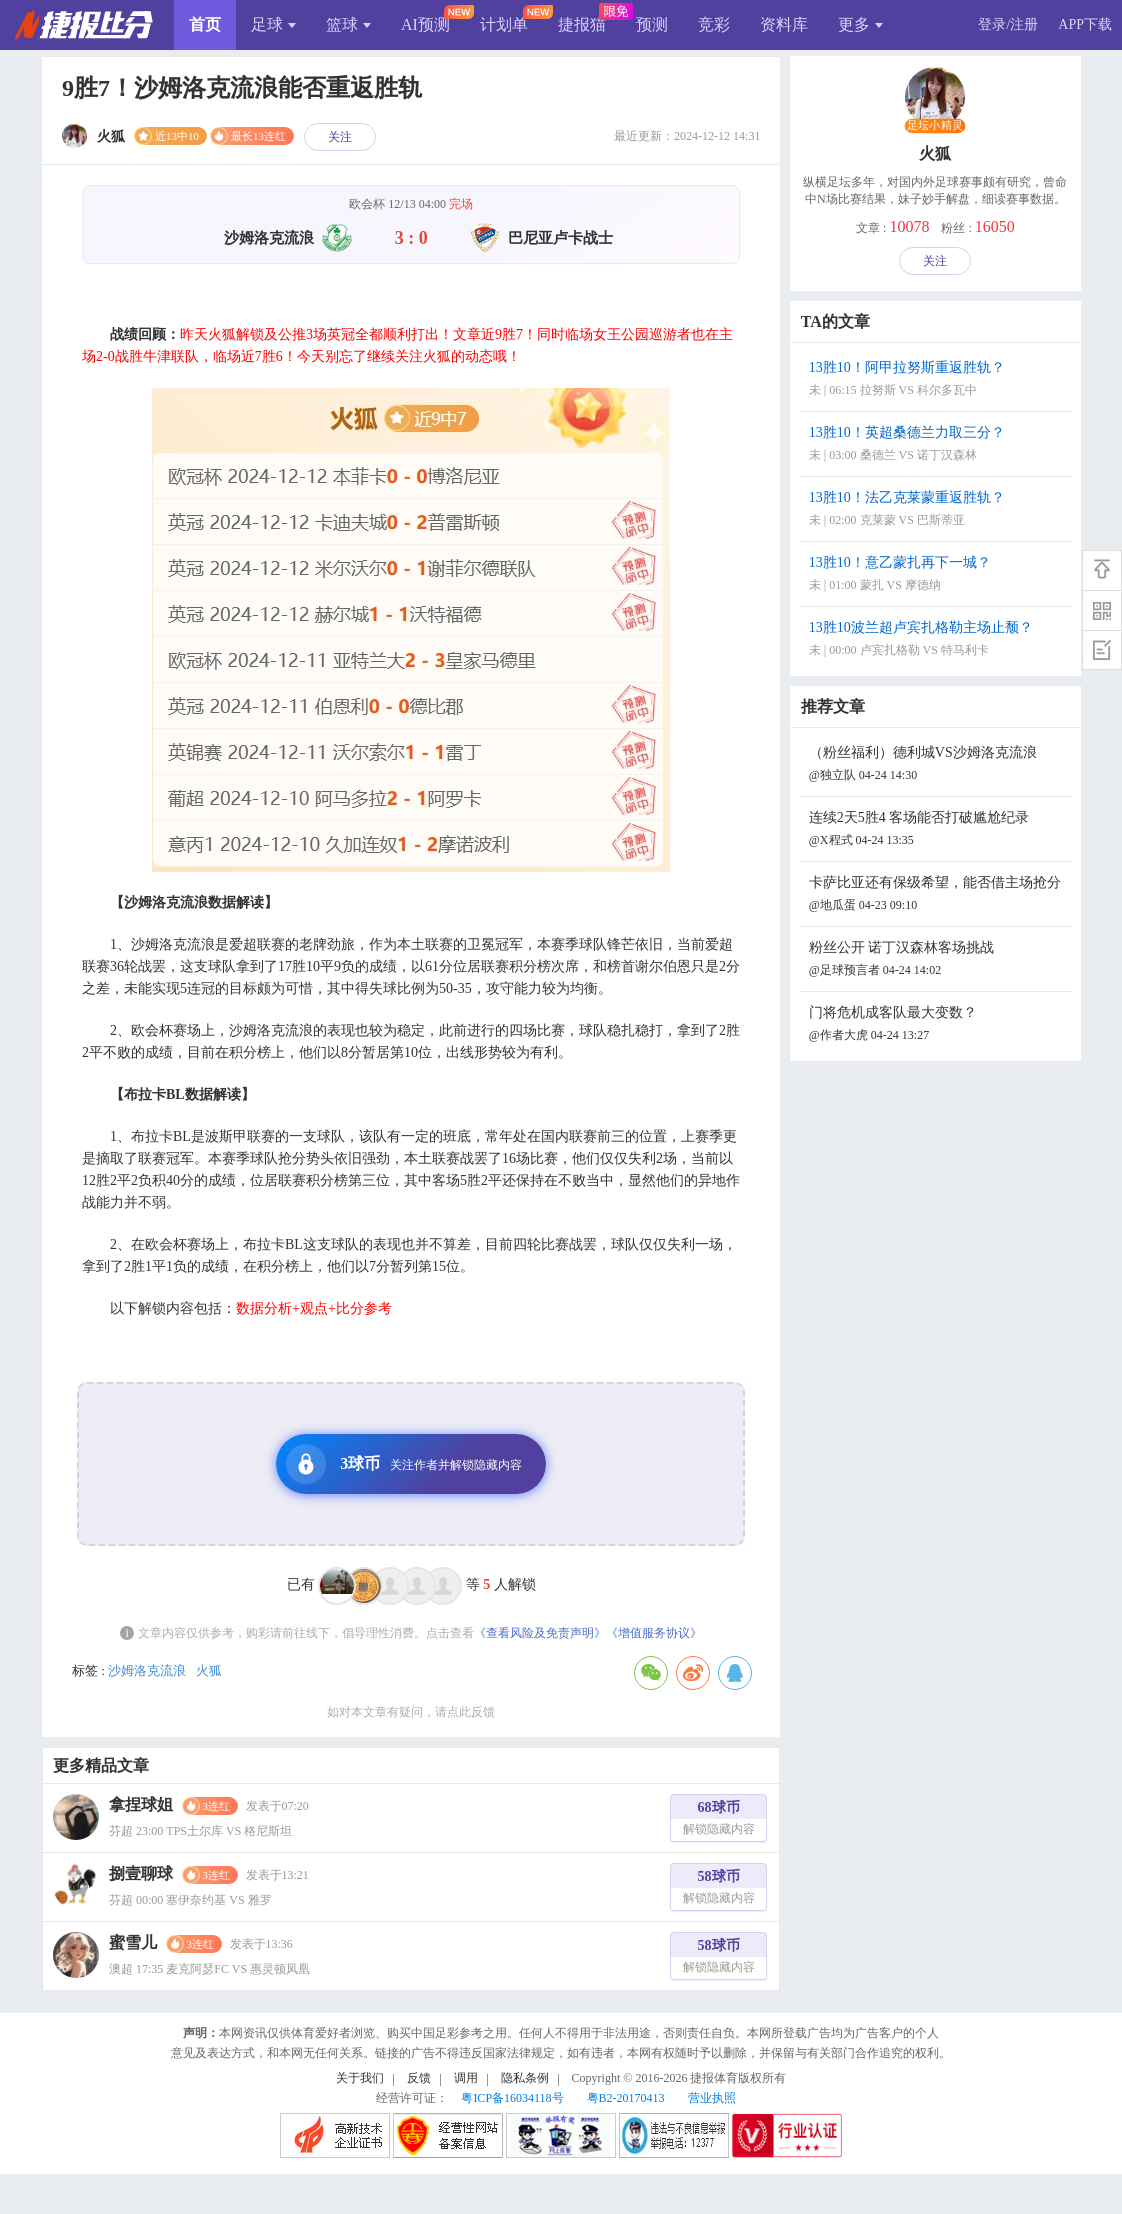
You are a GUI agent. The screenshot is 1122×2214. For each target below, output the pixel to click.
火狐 (209, 1670)
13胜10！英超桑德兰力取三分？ (938, 445)
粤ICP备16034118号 (512, 2098)
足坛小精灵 (935, 126)
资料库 (784, 24)
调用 (466, 2078)
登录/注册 (1008, 24)
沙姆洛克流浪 (147, 1670)
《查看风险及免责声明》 (540, 1633)
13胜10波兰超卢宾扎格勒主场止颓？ (938, 640)
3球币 (404, 1464)
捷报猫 (582, 24)
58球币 (719, 1889)
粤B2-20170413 (626, 2098)
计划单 (504, 24)
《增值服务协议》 (654, 1633)
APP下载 (1085, 24)
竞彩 (714, 24)
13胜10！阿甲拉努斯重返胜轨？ (938, 380)
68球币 (719, 1820)
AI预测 (425, 24)
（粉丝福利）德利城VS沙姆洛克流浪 (938, 765)
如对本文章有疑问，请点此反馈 (411, 1712)
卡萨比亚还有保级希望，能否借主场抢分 (938, 895)
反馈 (419, 2078)
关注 (340, 137)
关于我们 (360, 2078)
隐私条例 (525, 2078)
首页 (205, 24)
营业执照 (712, 2098)
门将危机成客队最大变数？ (938, 1025)
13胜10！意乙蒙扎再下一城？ (938, 575)
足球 (273, 24)
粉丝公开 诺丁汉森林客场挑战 (938, 960)
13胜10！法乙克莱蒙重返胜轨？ (938, 510)
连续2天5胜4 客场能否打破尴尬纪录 (938, 830)
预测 (652, 24)
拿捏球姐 (141, 1804)
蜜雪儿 (133, 1942)
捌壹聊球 (141, 1873)
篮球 (348, 24)
